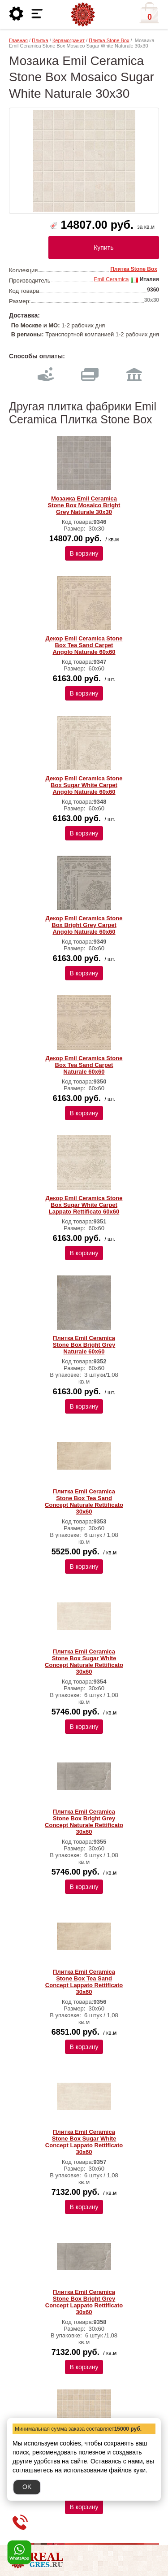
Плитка (40, 40)
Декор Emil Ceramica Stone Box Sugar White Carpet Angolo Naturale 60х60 (84, 785)
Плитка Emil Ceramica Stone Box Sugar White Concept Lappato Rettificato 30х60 (84, 2141)
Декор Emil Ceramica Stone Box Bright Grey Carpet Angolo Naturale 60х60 (84, 925)
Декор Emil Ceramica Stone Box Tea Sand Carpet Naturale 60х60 (84, 1065)
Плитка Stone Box (109, 40)
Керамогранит (68, 40)
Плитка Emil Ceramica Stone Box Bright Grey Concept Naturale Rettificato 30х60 (84, 1821)
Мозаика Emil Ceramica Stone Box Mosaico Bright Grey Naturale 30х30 (84, 505)
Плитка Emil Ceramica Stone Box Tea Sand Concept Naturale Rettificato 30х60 (84, 1501)
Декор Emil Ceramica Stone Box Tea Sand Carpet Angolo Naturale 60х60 (84, 645)
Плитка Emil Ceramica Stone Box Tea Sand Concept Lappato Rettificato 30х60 (84, 1981)
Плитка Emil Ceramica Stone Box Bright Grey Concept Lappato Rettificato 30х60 (84, 2302)
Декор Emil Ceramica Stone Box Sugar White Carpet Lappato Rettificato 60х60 (84, 1205)
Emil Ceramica (111, 279)
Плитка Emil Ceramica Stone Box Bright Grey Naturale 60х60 (84, 1345)
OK (26, 2486)
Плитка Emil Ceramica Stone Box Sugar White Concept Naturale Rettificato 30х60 (84, 1661)
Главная (18, 40)
